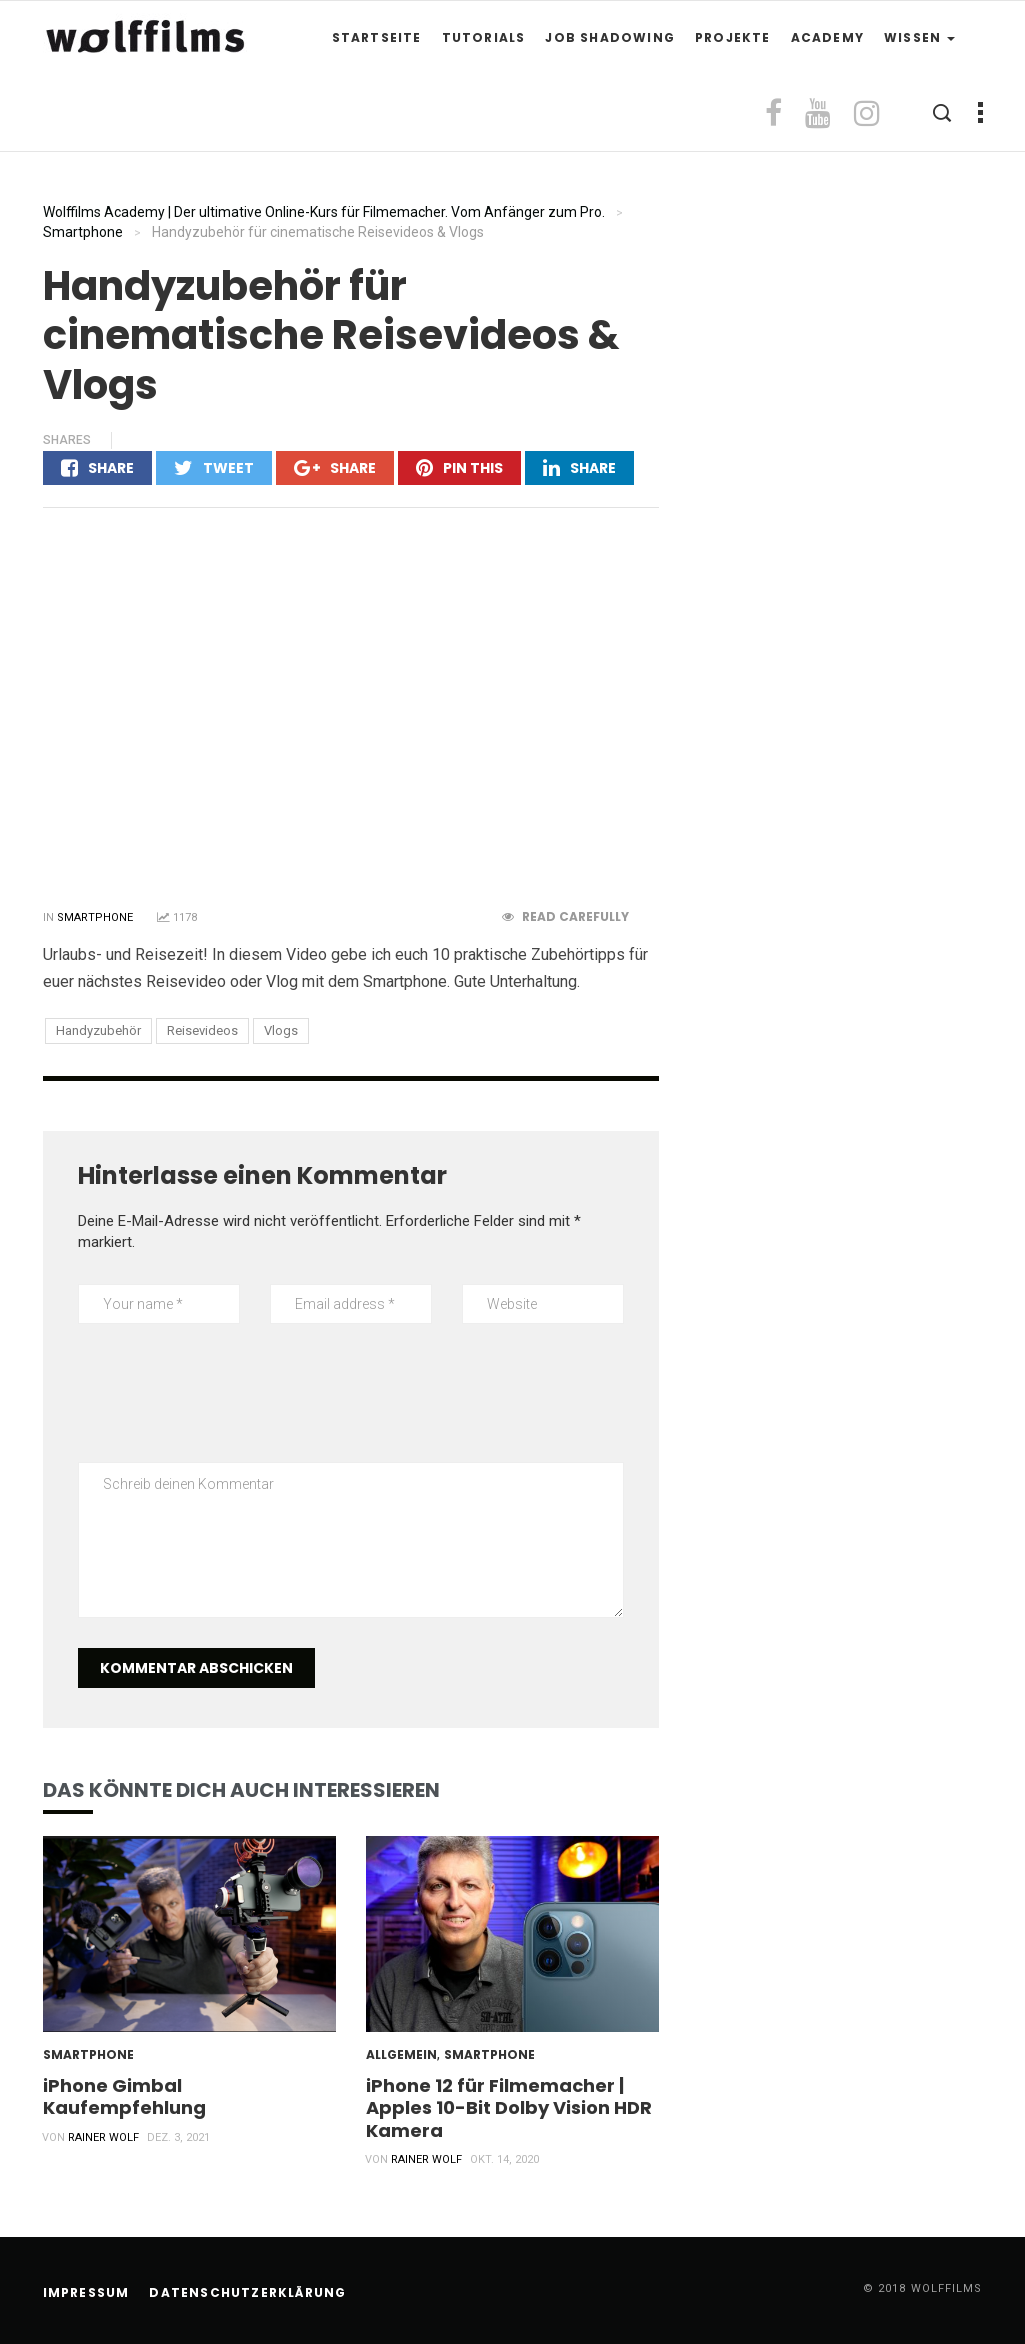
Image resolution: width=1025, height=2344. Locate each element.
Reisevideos (202, 1030)
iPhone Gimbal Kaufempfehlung (124, 2096)
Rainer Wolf (103, 2137)
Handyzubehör (98, 1030)
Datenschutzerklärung (247, 2292)
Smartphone (95, 917)
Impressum (86, 2292)
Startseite (377, 37)
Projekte (733, 37)
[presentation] (230, 1403)
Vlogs (281, 1030)
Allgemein (401, 2054)
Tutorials (484, 37)
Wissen (919, 37)
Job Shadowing (610, 37)
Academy (827, 37)
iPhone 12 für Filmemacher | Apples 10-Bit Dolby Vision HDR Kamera (509, 2107)
